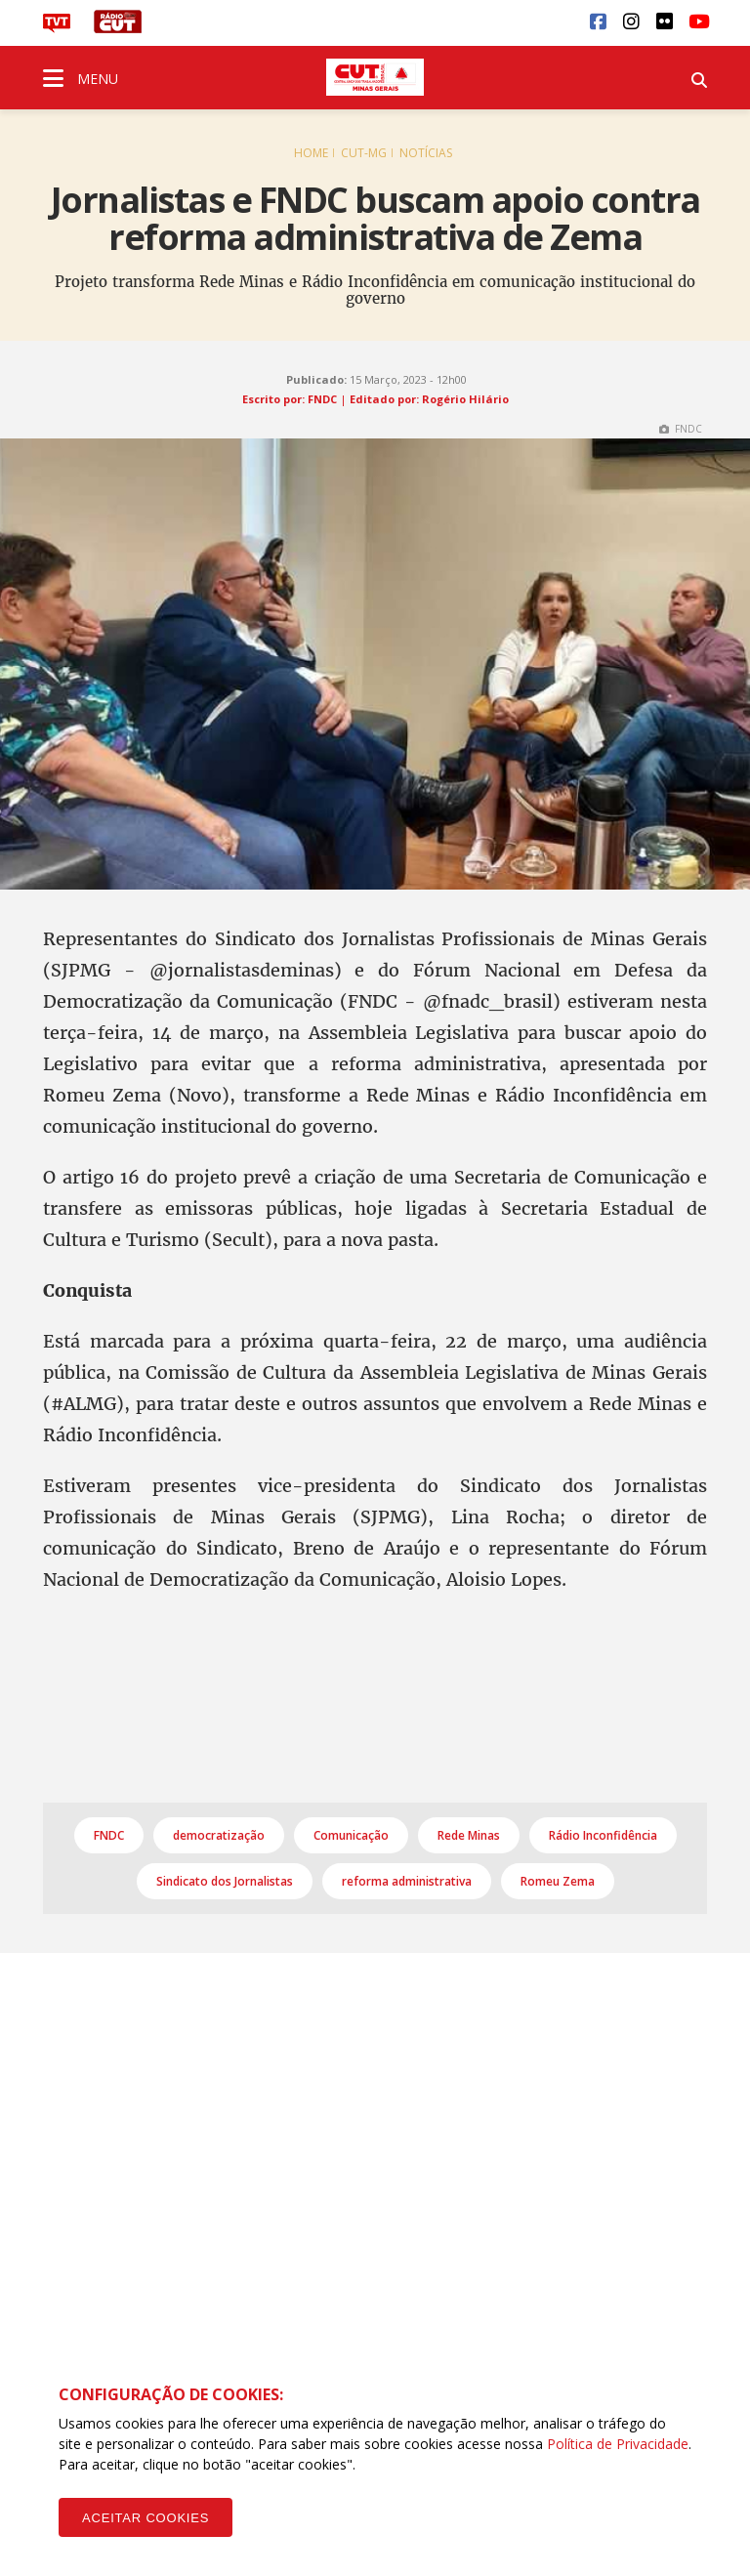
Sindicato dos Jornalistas (224, 1881)
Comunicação (351, 1835)
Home (311, 153)
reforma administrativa (407, 1881)
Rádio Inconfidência (603, 1835)
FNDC (109, 1835)
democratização (219, 1835)
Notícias (425, 153)
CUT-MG (364, 153)
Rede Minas (469, 1835)
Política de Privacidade (617, 2443)
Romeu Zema (558, 1881)
